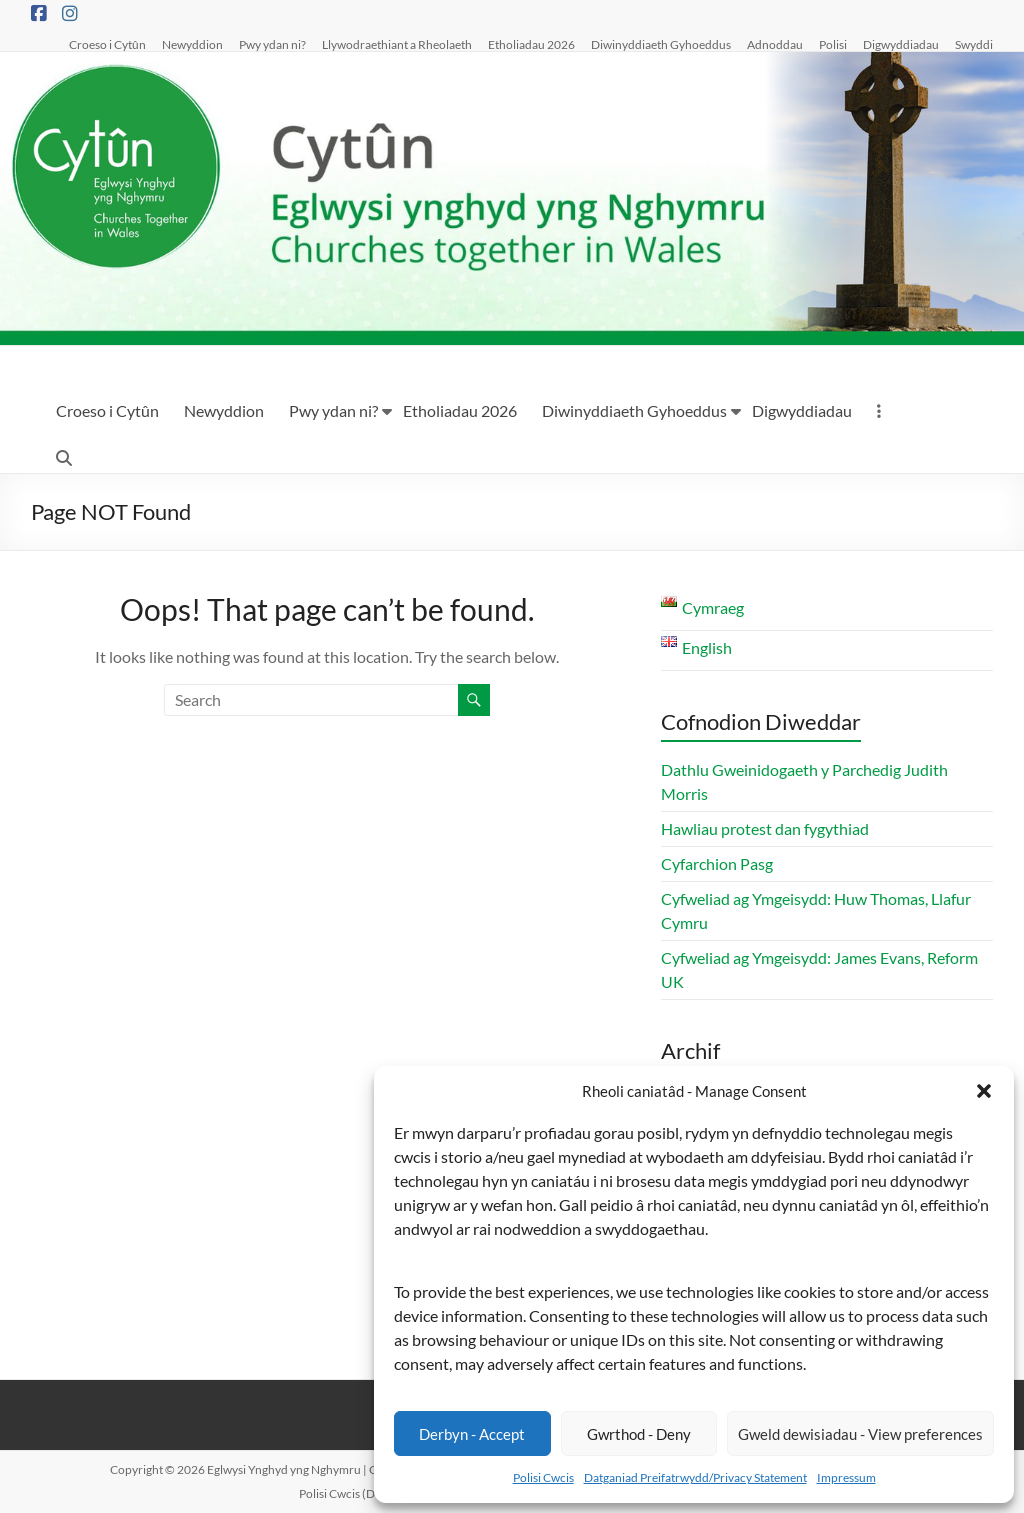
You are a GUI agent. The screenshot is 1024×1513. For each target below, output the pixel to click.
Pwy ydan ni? (272, 44)
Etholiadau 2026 (531, 44)
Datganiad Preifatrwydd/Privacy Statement (695, 1477)
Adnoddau (775, 44)
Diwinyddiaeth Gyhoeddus (661, 44)
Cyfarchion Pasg (717, 863)
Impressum (846, 1477)
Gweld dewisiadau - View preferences (860, 1434)
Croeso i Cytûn (107, 44)
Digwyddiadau (901, 44)
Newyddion (192, 44)
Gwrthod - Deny (639, 1434)
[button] (984, 1091)
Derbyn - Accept (472, 1434)
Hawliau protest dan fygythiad (765, 828)
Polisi (833, 44)
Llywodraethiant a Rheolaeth (397, 44)
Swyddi (974, 44)
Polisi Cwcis (543, 1477)
